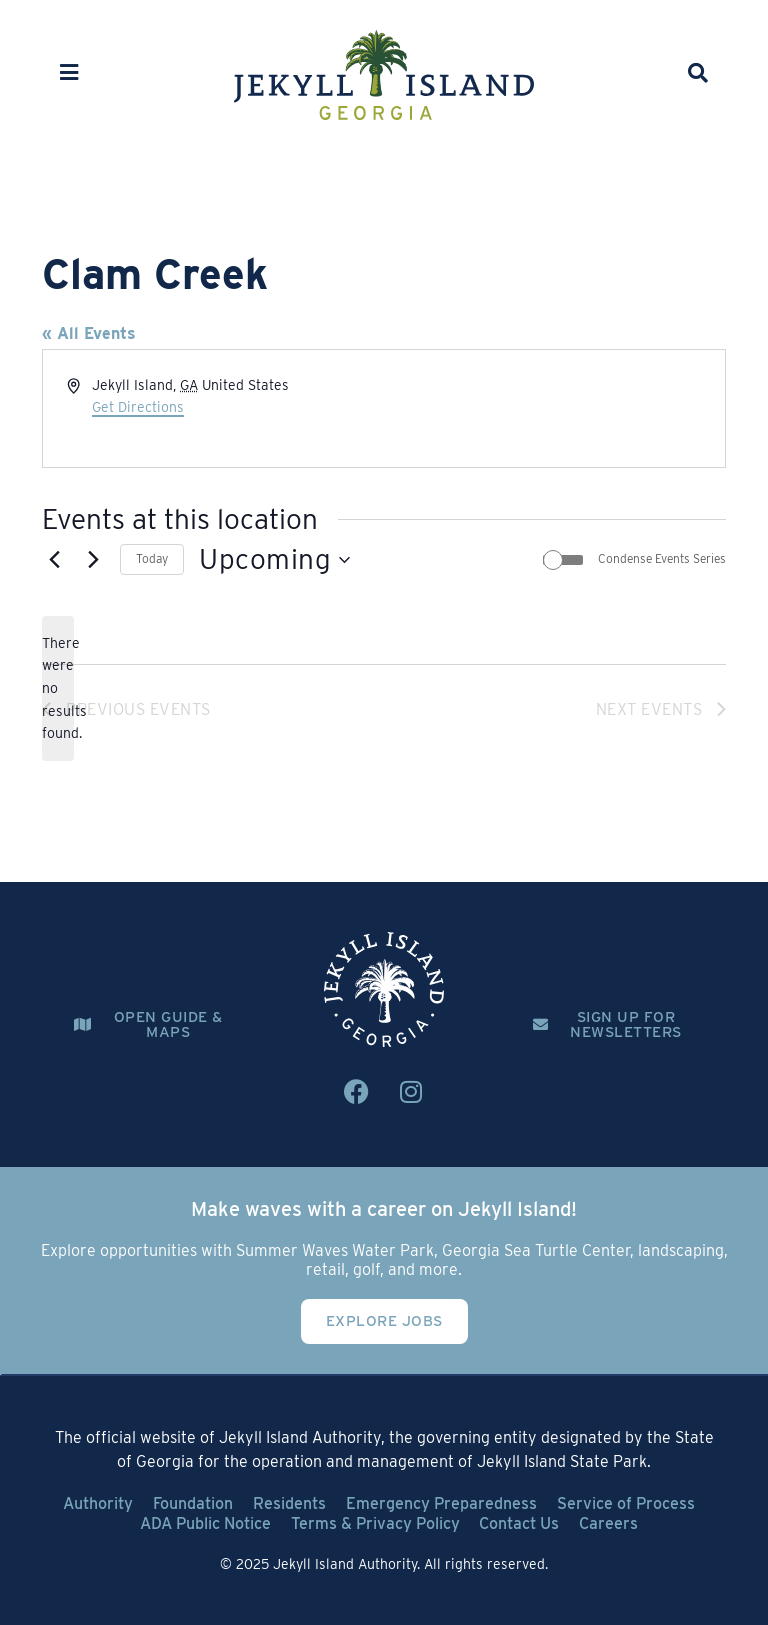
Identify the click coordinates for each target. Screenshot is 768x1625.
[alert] (58, 688)
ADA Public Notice (205, 1523)
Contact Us (520, 1523)
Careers (609, 1523)
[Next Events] (93, 560)
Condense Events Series (662, 558)
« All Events (89, 333)
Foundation (193, 1503)
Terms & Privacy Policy (375, 1523)
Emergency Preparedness (441, 1503)
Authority (98, 1503)
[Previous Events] (54, 560)
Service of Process (626, 1503)
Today (152, 558)
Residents (289, 1503)
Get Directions (138, 407)
